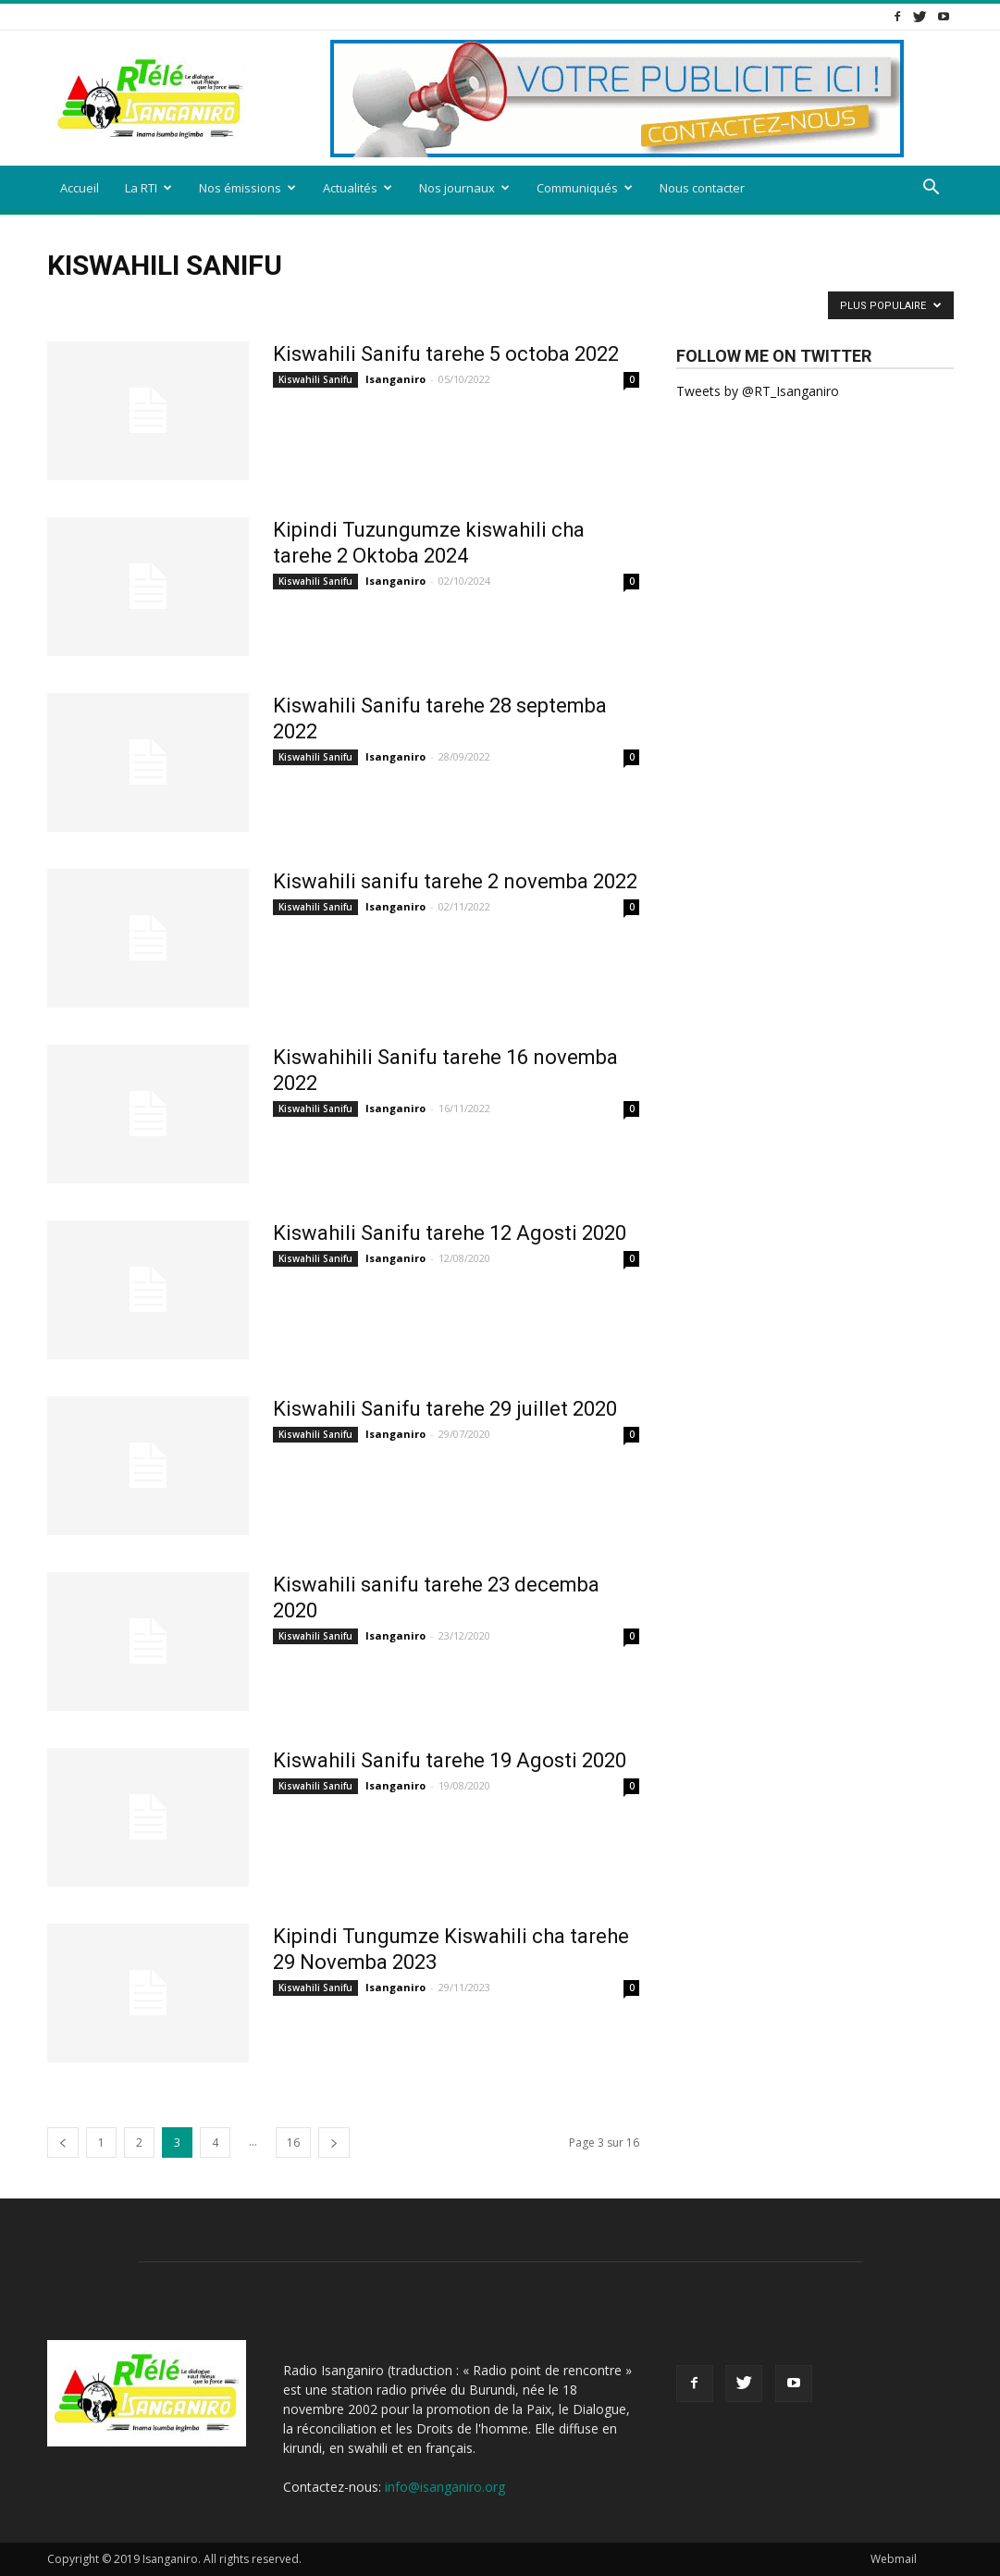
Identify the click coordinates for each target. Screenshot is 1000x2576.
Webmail (893, 2559)
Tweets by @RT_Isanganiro (757, 391)
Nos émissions (247, 188)
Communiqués (585, 188)
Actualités (357, 188)
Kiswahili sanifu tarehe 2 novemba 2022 (455, 881)
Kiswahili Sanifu (315, 379)
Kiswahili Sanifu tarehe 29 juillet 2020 (445, 1408)
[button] (931, 189)
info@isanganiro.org (445, 2487)
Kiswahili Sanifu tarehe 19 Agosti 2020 (449, 1760)
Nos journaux (464, 188)
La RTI (148, 188)
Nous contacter (702, 188)
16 (293, 2142)
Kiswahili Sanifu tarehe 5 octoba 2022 (446, 353)
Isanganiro (395, 379)
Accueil (79, 188)
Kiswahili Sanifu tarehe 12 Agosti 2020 (449, 1233)
